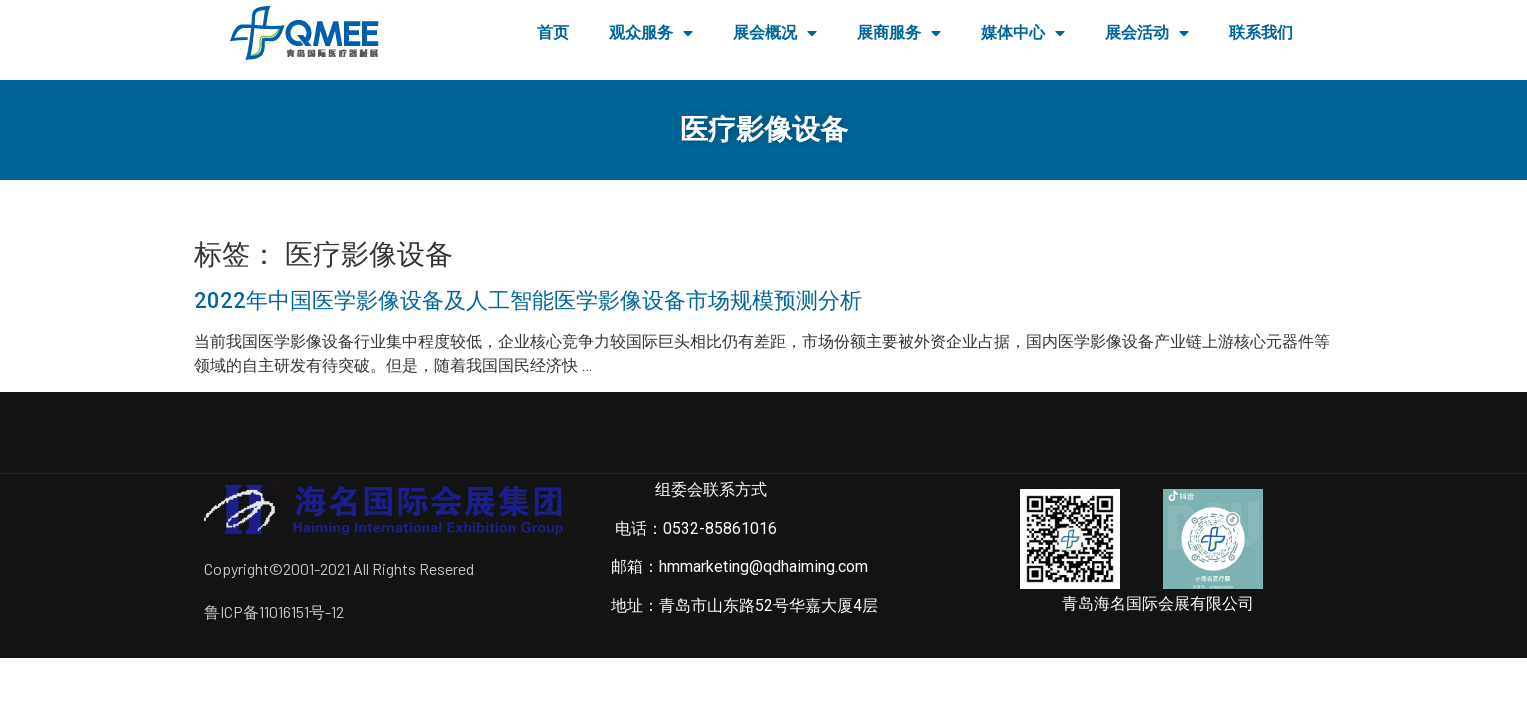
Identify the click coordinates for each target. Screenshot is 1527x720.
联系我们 (1261, 32)
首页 (553, 32)
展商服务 (899, 33)
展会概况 (775, 33)
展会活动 (1147, 33)
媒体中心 (1023, 33)
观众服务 (651, 33)
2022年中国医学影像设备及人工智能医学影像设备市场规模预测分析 (528, 300)
